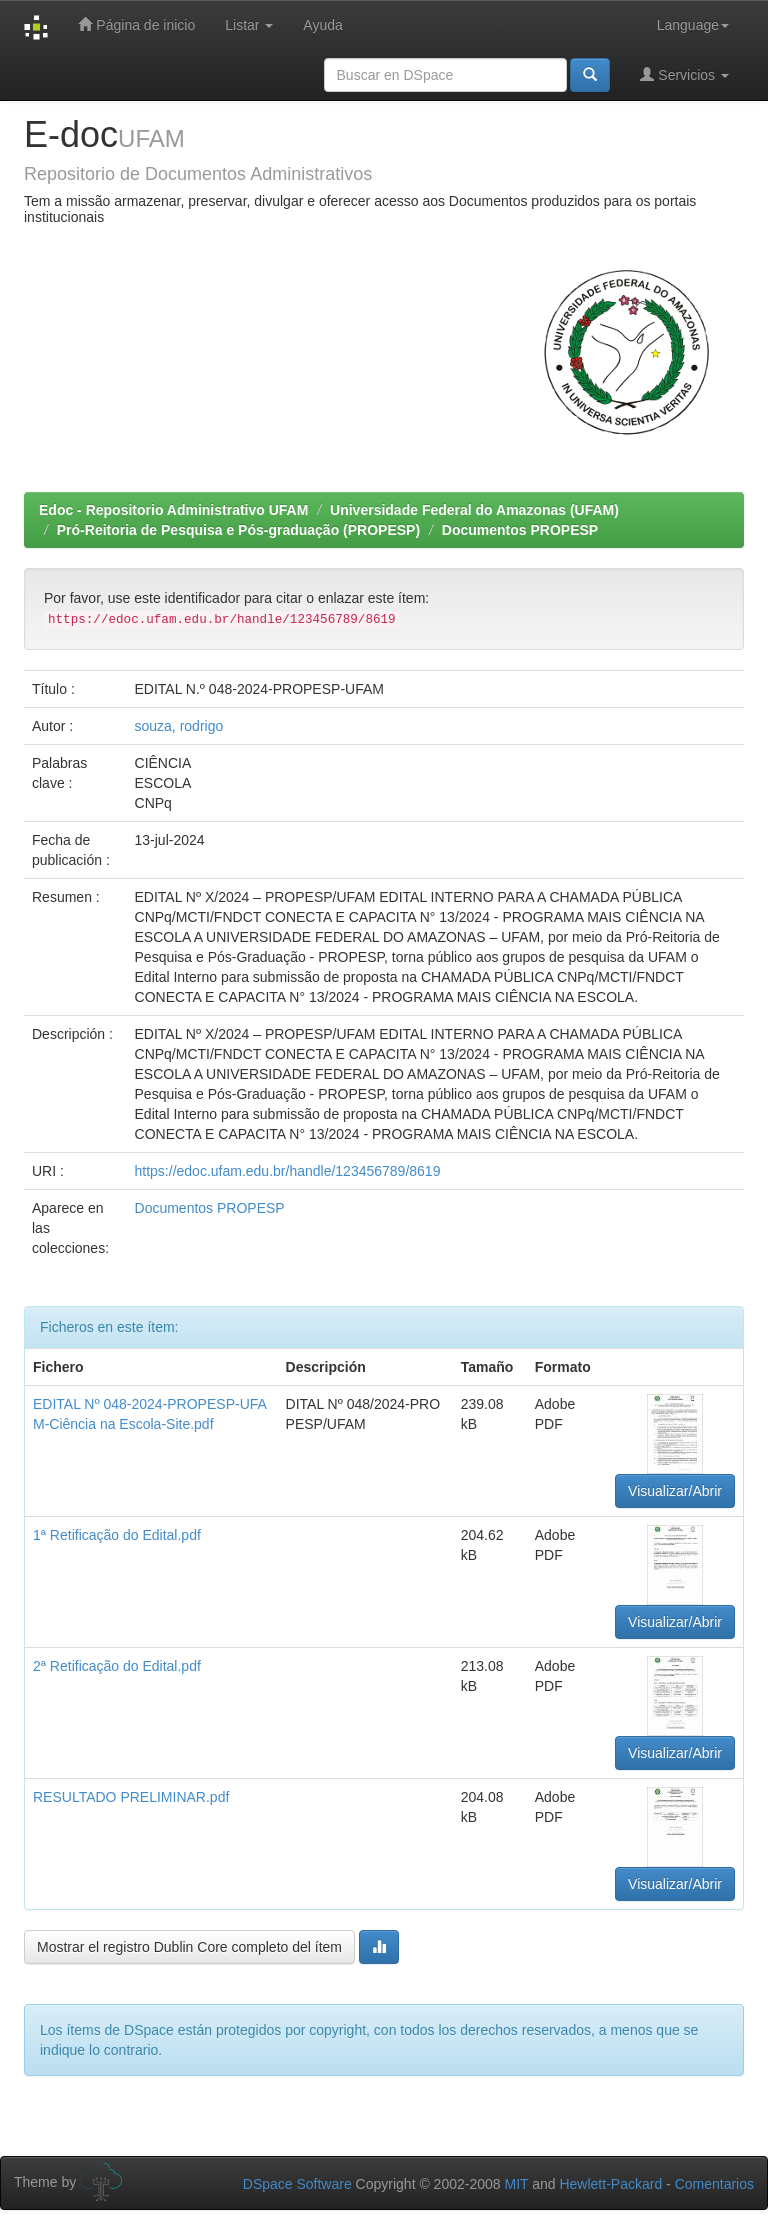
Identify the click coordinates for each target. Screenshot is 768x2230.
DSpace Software (297, 2184)
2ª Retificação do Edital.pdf (117, 1666)
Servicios (684, 74)
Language (693, 25)
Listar (249, 25)
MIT (516, 2184)
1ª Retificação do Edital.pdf (117, 1535)
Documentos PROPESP (520, 530)
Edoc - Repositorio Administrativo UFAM (173, 510)
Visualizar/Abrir (675, 1491)
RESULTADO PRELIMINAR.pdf (131, 1797)
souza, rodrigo (179, 726)
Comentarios (714, 2184)
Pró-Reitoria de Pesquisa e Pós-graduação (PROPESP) (238, 530)
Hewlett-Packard (610, 2184)
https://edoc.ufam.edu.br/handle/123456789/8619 (288, 1171)
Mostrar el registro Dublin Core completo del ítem (189, 1947)
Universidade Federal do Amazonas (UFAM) (474, 510)
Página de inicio (136, 24)
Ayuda (322, 25)
